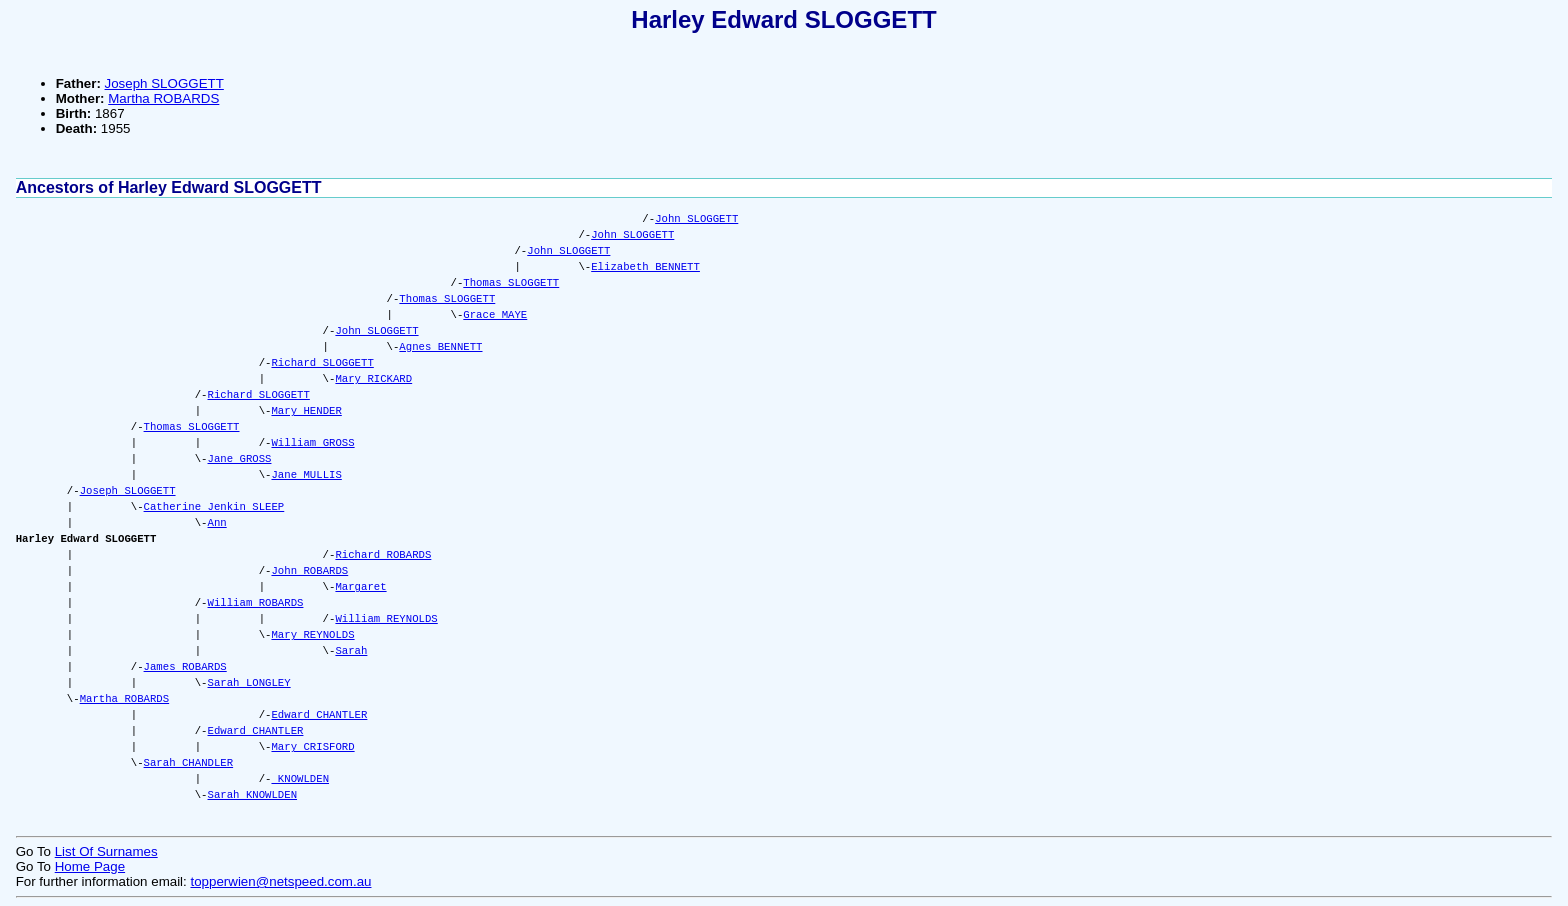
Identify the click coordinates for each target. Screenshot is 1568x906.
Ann (217, 523)
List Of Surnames (106, 851)
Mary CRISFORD (312, 747)
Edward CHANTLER (319, 715)
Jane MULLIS (306, 475)
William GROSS (312, 443)
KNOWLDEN (300, 779)
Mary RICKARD (373, 379)
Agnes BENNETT (440, 347)
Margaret (360, 587)
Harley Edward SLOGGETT (783, 19)
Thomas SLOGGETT (511, 283)
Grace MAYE (495, 315)
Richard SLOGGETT (322, 363)
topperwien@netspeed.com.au (280, 881)
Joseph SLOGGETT (164, 83)
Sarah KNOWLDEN (253, 795)
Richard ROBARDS (383, 555)
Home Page (90, 866)
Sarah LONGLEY (249, 683)
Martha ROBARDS (163, 98)
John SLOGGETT (696, 219)
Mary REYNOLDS (312, 635)
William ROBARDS (256, 603)
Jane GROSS (240, 459)
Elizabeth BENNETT (645, 267)
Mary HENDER (306, 411)
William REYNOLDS (386, 619)
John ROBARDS (309, 571)
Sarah (351, 651)
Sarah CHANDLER (189, 763)
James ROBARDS (185, 667)
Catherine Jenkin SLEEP (214, 507)
